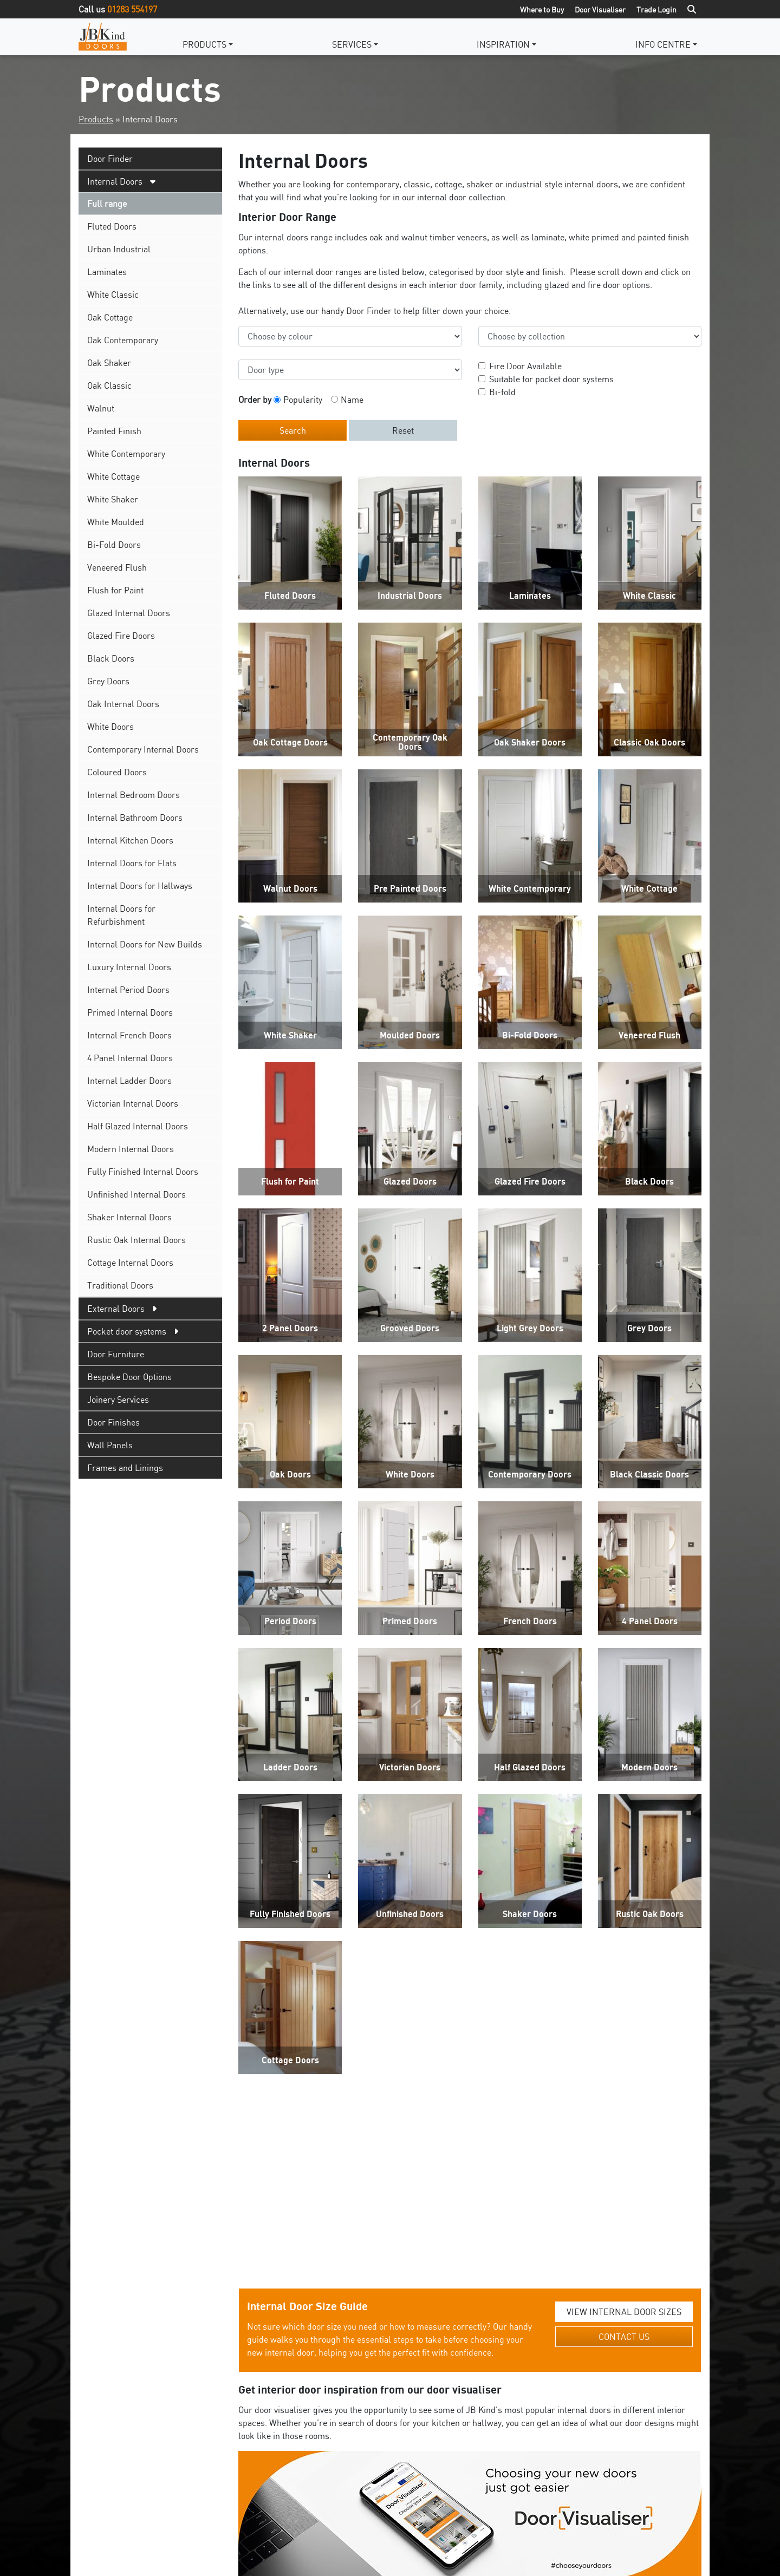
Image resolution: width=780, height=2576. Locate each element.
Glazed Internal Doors (128, 612)
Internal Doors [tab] (114, 181)
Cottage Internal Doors (130, 1262)
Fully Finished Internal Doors (142, 1171)
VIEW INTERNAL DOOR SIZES (624, 1915)
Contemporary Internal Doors (143, 749)
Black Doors (110, 658)
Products (204, 44)
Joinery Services (118, 1399)
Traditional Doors (120, 1285)
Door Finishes (113, 1422)
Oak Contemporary (122, 340)
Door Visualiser (600, 9)
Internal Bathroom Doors (135, 817)
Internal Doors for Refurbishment (121, 915)
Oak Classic (109, 385)
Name (352, 399)
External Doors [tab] (116, 1308)
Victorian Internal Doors (132, 1103)
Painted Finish (114, 431)
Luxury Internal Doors (129, 967)
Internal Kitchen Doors (130, 840)
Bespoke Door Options (129, 1376)
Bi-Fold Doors (114, 544)
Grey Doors (108, 681)
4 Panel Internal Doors (130, 1057)
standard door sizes (405, 2289)
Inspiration (503, 44)
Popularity (302, 399)
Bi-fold (502, 392)
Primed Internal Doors (130, 1012)
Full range (107, 203)
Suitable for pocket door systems (551, 379)
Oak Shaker (109, 362)
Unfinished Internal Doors (136, 1194)
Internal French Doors (129, 1035)
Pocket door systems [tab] (126, 1331)
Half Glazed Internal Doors (137, 1126)
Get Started (470, 2192)
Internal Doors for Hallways (139, 885)
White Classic (113, 294)
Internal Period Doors (128, 989)
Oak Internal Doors (123, 703)
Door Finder (110, 158)
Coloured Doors (117, 772)
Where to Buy (542, 9)
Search (293, 430)
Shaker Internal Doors (129, 1217)
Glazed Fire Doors (121, 635)
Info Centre (663, 44)
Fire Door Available (525, 366)
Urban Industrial (119, 249)
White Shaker (112, 499)
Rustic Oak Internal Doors (136, 1239)
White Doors (110, 726)
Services (352, 44)
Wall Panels (110, 1445)
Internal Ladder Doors (129, 1080)
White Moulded (115, 521)
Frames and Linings (125, 1467)
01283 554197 (132, 9)
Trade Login (656, 9)
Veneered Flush (117, 567)
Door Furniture (115, 1354)
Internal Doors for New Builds (144, 944)
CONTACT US (624, 1940)
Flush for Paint (115, 590)
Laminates (107, 271)
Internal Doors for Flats (132, 863)
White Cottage (113, 476)
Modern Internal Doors (130, 1148)
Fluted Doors (111, 226)
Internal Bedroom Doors (133, 794)
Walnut (100, 408)
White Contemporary (126, 453)
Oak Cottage (110, 317)
